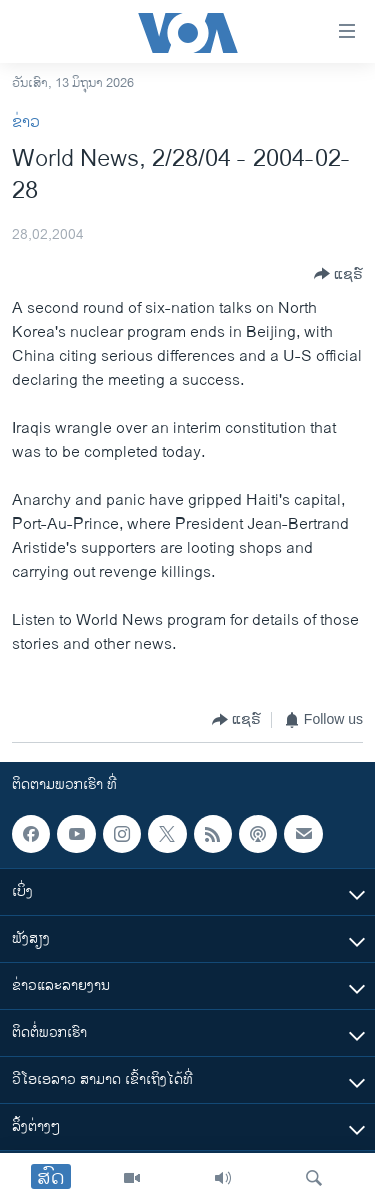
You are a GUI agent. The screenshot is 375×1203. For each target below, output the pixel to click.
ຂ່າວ (26, 122)
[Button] (338, 274)
